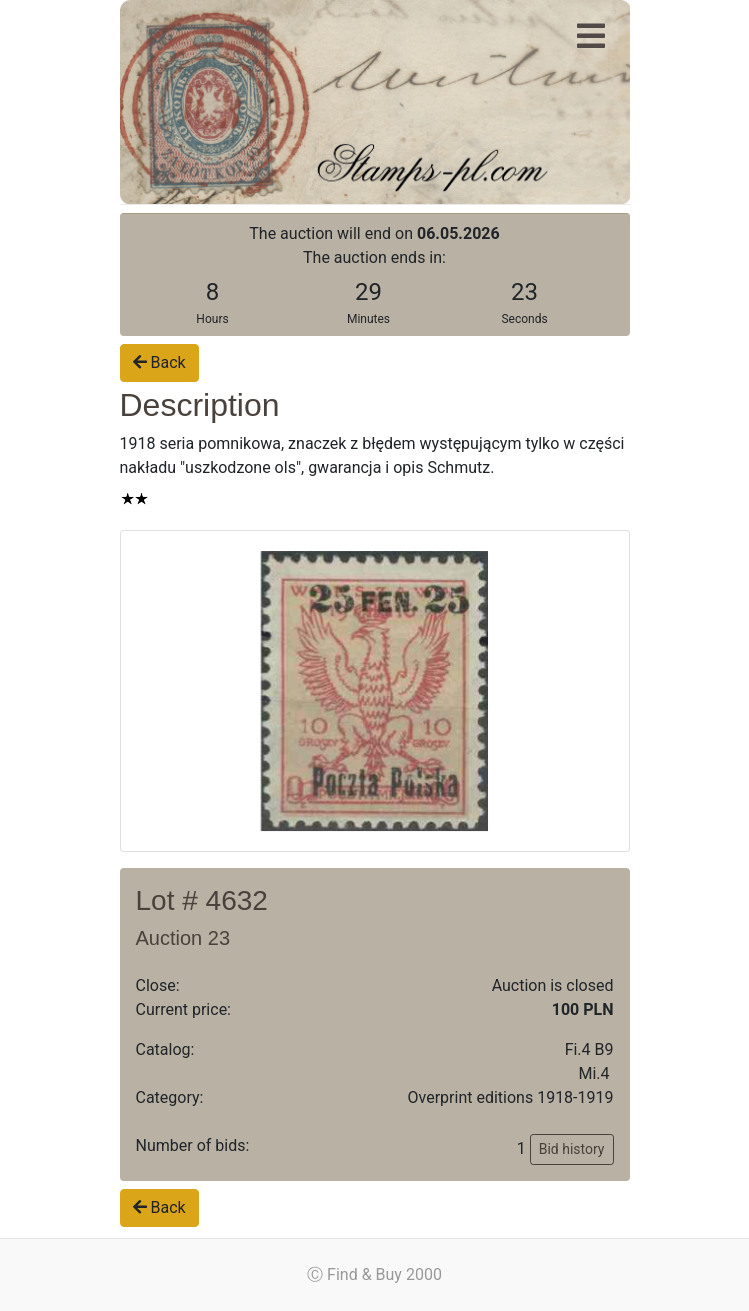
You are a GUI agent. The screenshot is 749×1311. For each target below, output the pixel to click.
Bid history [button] (572, 1149)
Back (159, 362)
